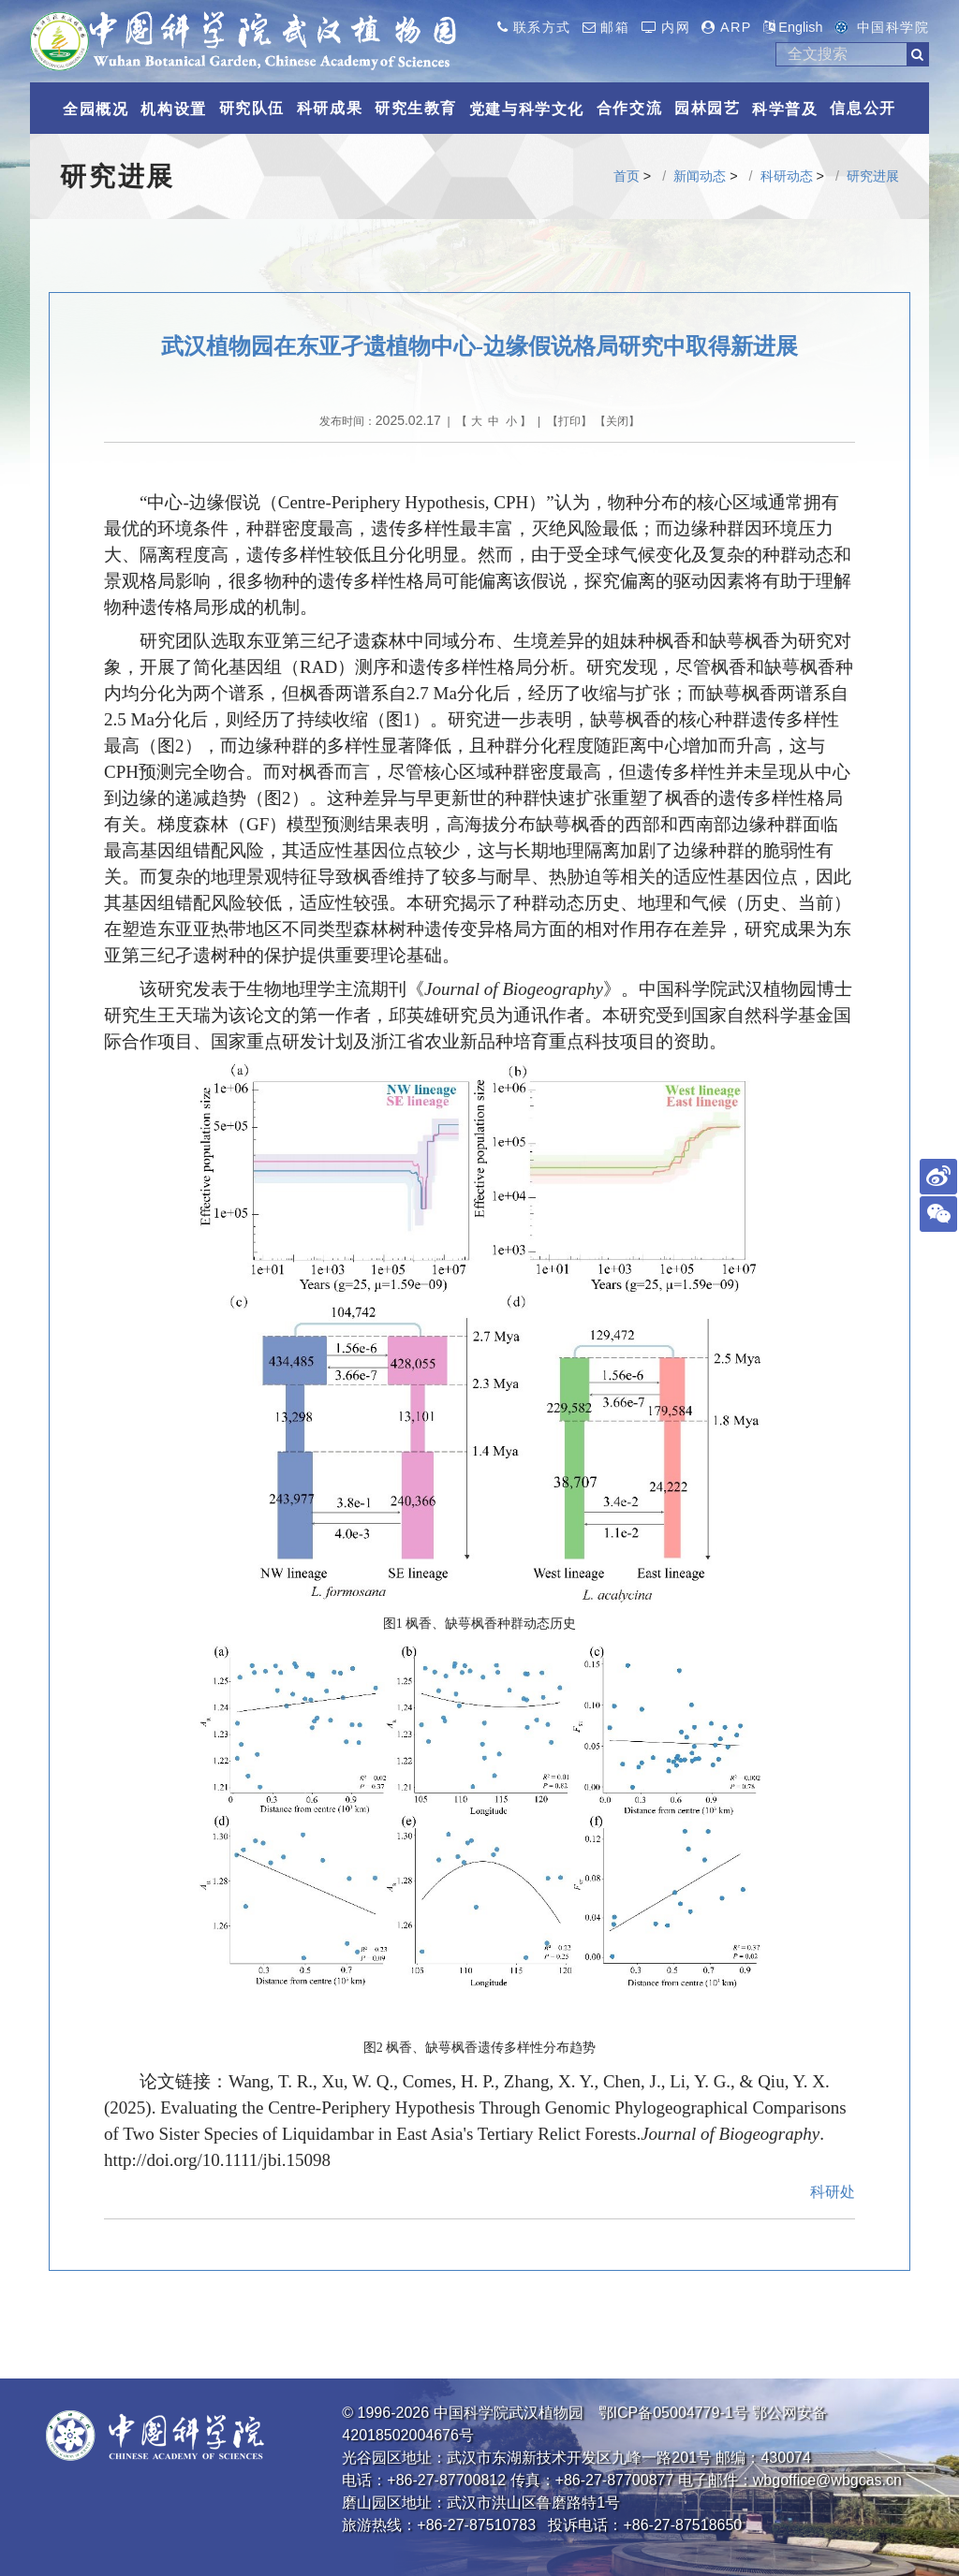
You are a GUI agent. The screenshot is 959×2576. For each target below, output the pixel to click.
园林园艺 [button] (707, 108)
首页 (626, 175)
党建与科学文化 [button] (526, 109)
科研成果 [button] (329, 108)
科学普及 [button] (785, 109)
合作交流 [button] (629, 108)
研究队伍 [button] (252, 108)
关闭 (617, 421)
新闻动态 (699, 175)
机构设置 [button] (173, 109)
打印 (569, 421)
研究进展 (873, 175)
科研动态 (786, 175)
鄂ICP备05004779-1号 (673, 2413)
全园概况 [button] (95, 109)
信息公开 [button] (862, 108)
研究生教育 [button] (416, 108)
